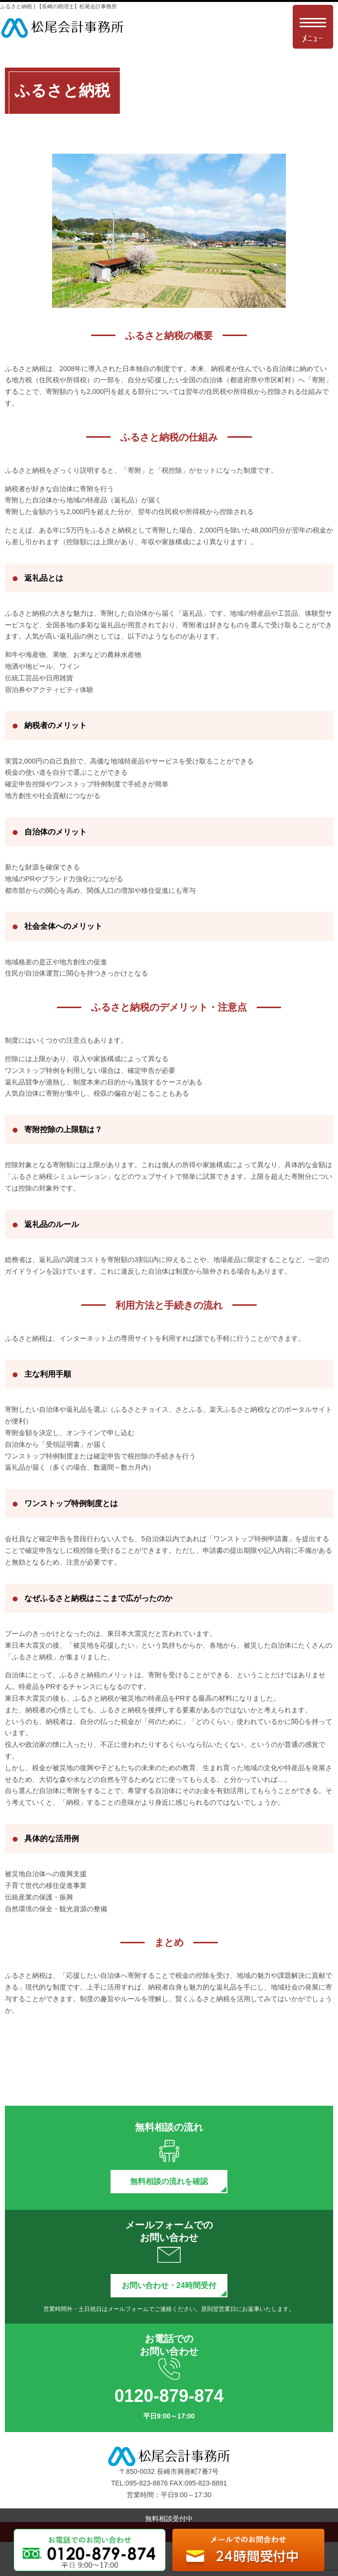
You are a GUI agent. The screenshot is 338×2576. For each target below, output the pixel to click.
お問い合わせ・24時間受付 (169, 2285)
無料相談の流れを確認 (169, 2181)
